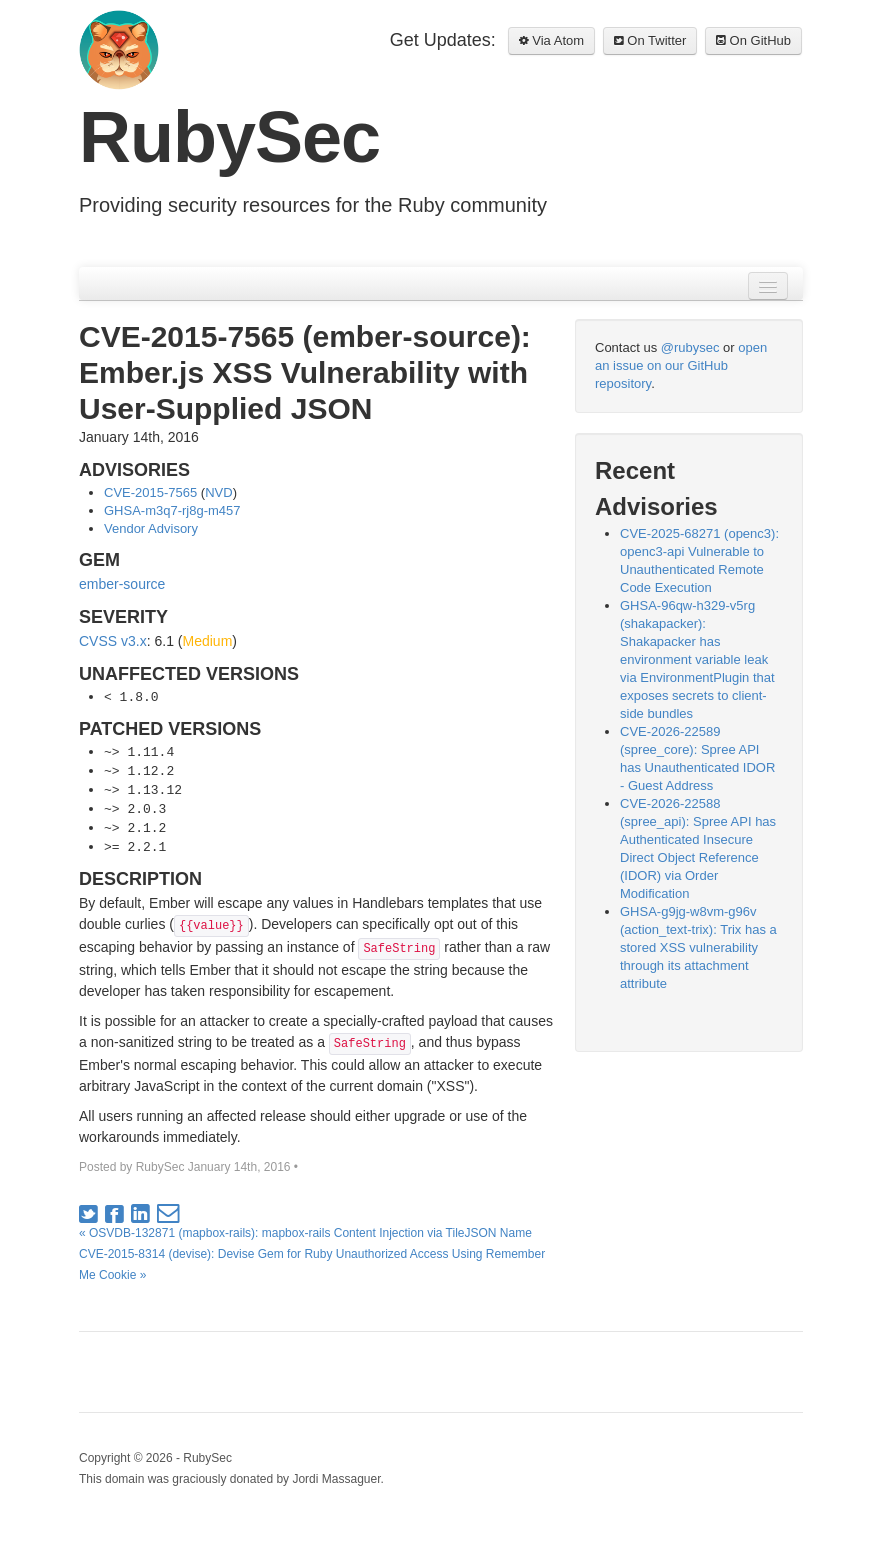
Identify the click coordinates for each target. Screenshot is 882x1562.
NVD (218, 492)
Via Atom (551, 40)
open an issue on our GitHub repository (681, 365)
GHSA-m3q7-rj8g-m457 (172, 510)
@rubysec (690, 347)
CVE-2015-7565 (150, 492)
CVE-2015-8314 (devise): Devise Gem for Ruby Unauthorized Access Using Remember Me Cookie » (312, 1264)
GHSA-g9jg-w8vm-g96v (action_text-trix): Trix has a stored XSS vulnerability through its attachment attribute (698, 947)
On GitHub (753, 40)
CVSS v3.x (113, 641)
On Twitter (650, 40)
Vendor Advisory (151, 528)
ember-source (122, 584)
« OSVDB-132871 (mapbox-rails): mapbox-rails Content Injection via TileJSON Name (305, 1233)
